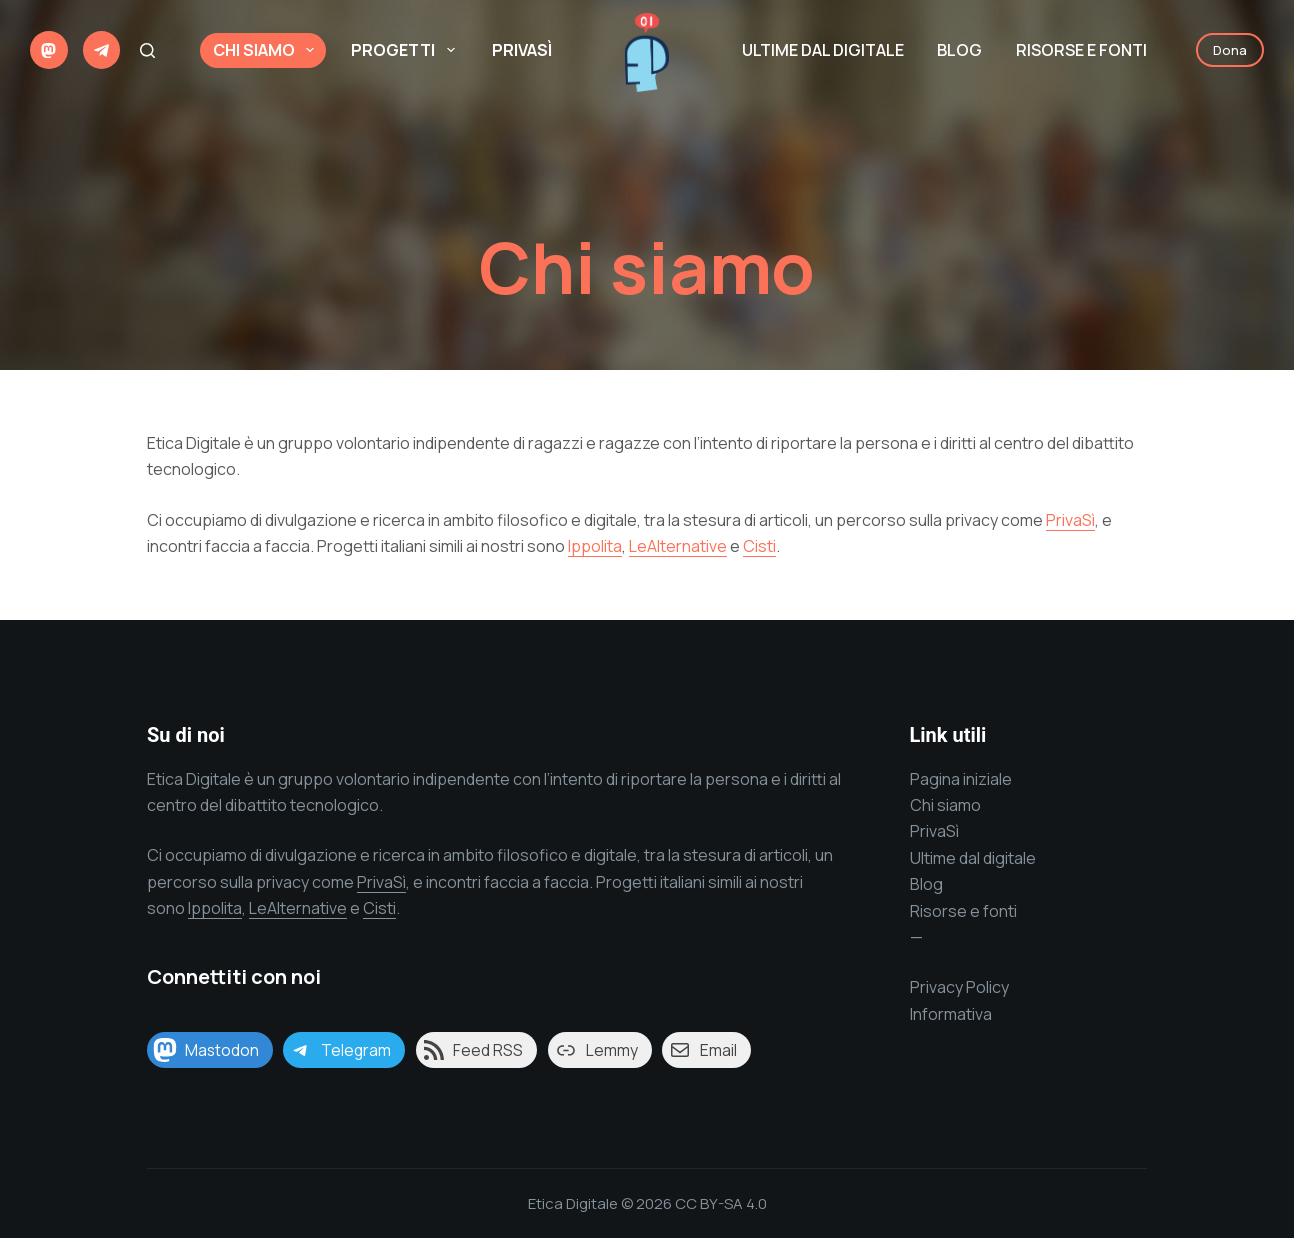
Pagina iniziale (961, 779)
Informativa (951, 1014)
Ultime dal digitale (823, 50)
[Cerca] (147, 50)
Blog (959, 50)
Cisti (759, 546)
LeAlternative (678, 546)
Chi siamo (267, 50)
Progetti (406, 50)
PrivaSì (522, 50)
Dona (1230, 50)
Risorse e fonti (963, 911)
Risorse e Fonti (1081, 50)
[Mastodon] (49, 50)
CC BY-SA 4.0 (721, 1203)
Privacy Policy (959, 987)
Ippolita (595, 546)
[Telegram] (102, 50)
